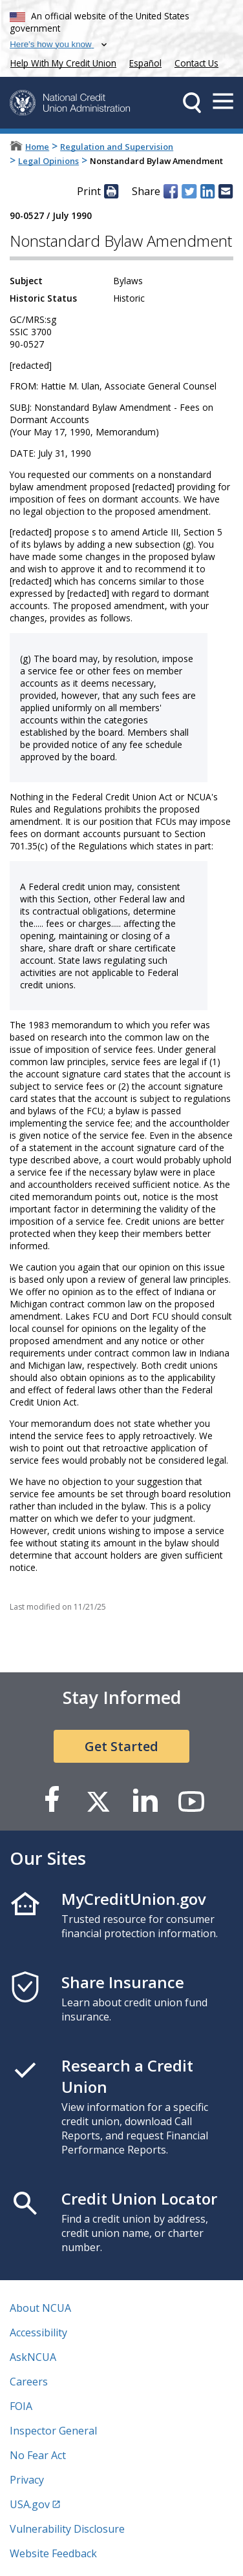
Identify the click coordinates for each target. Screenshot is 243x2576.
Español (145, 63)
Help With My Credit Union (60, 61)
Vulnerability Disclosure (67, 2529)
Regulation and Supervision (116, 146)
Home (37, 146)
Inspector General (53, 2431)
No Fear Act (38, 2455)
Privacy (27, 2480)
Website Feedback (53, 2553)
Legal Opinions (48, 161)
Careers (29, 2381)
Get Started (121, 1746)
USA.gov (30, 2504)
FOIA (21, 2406)
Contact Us (196, 63)
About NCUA (40, 2308)
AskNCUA (33, 2357)
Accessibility (38, 2332)
